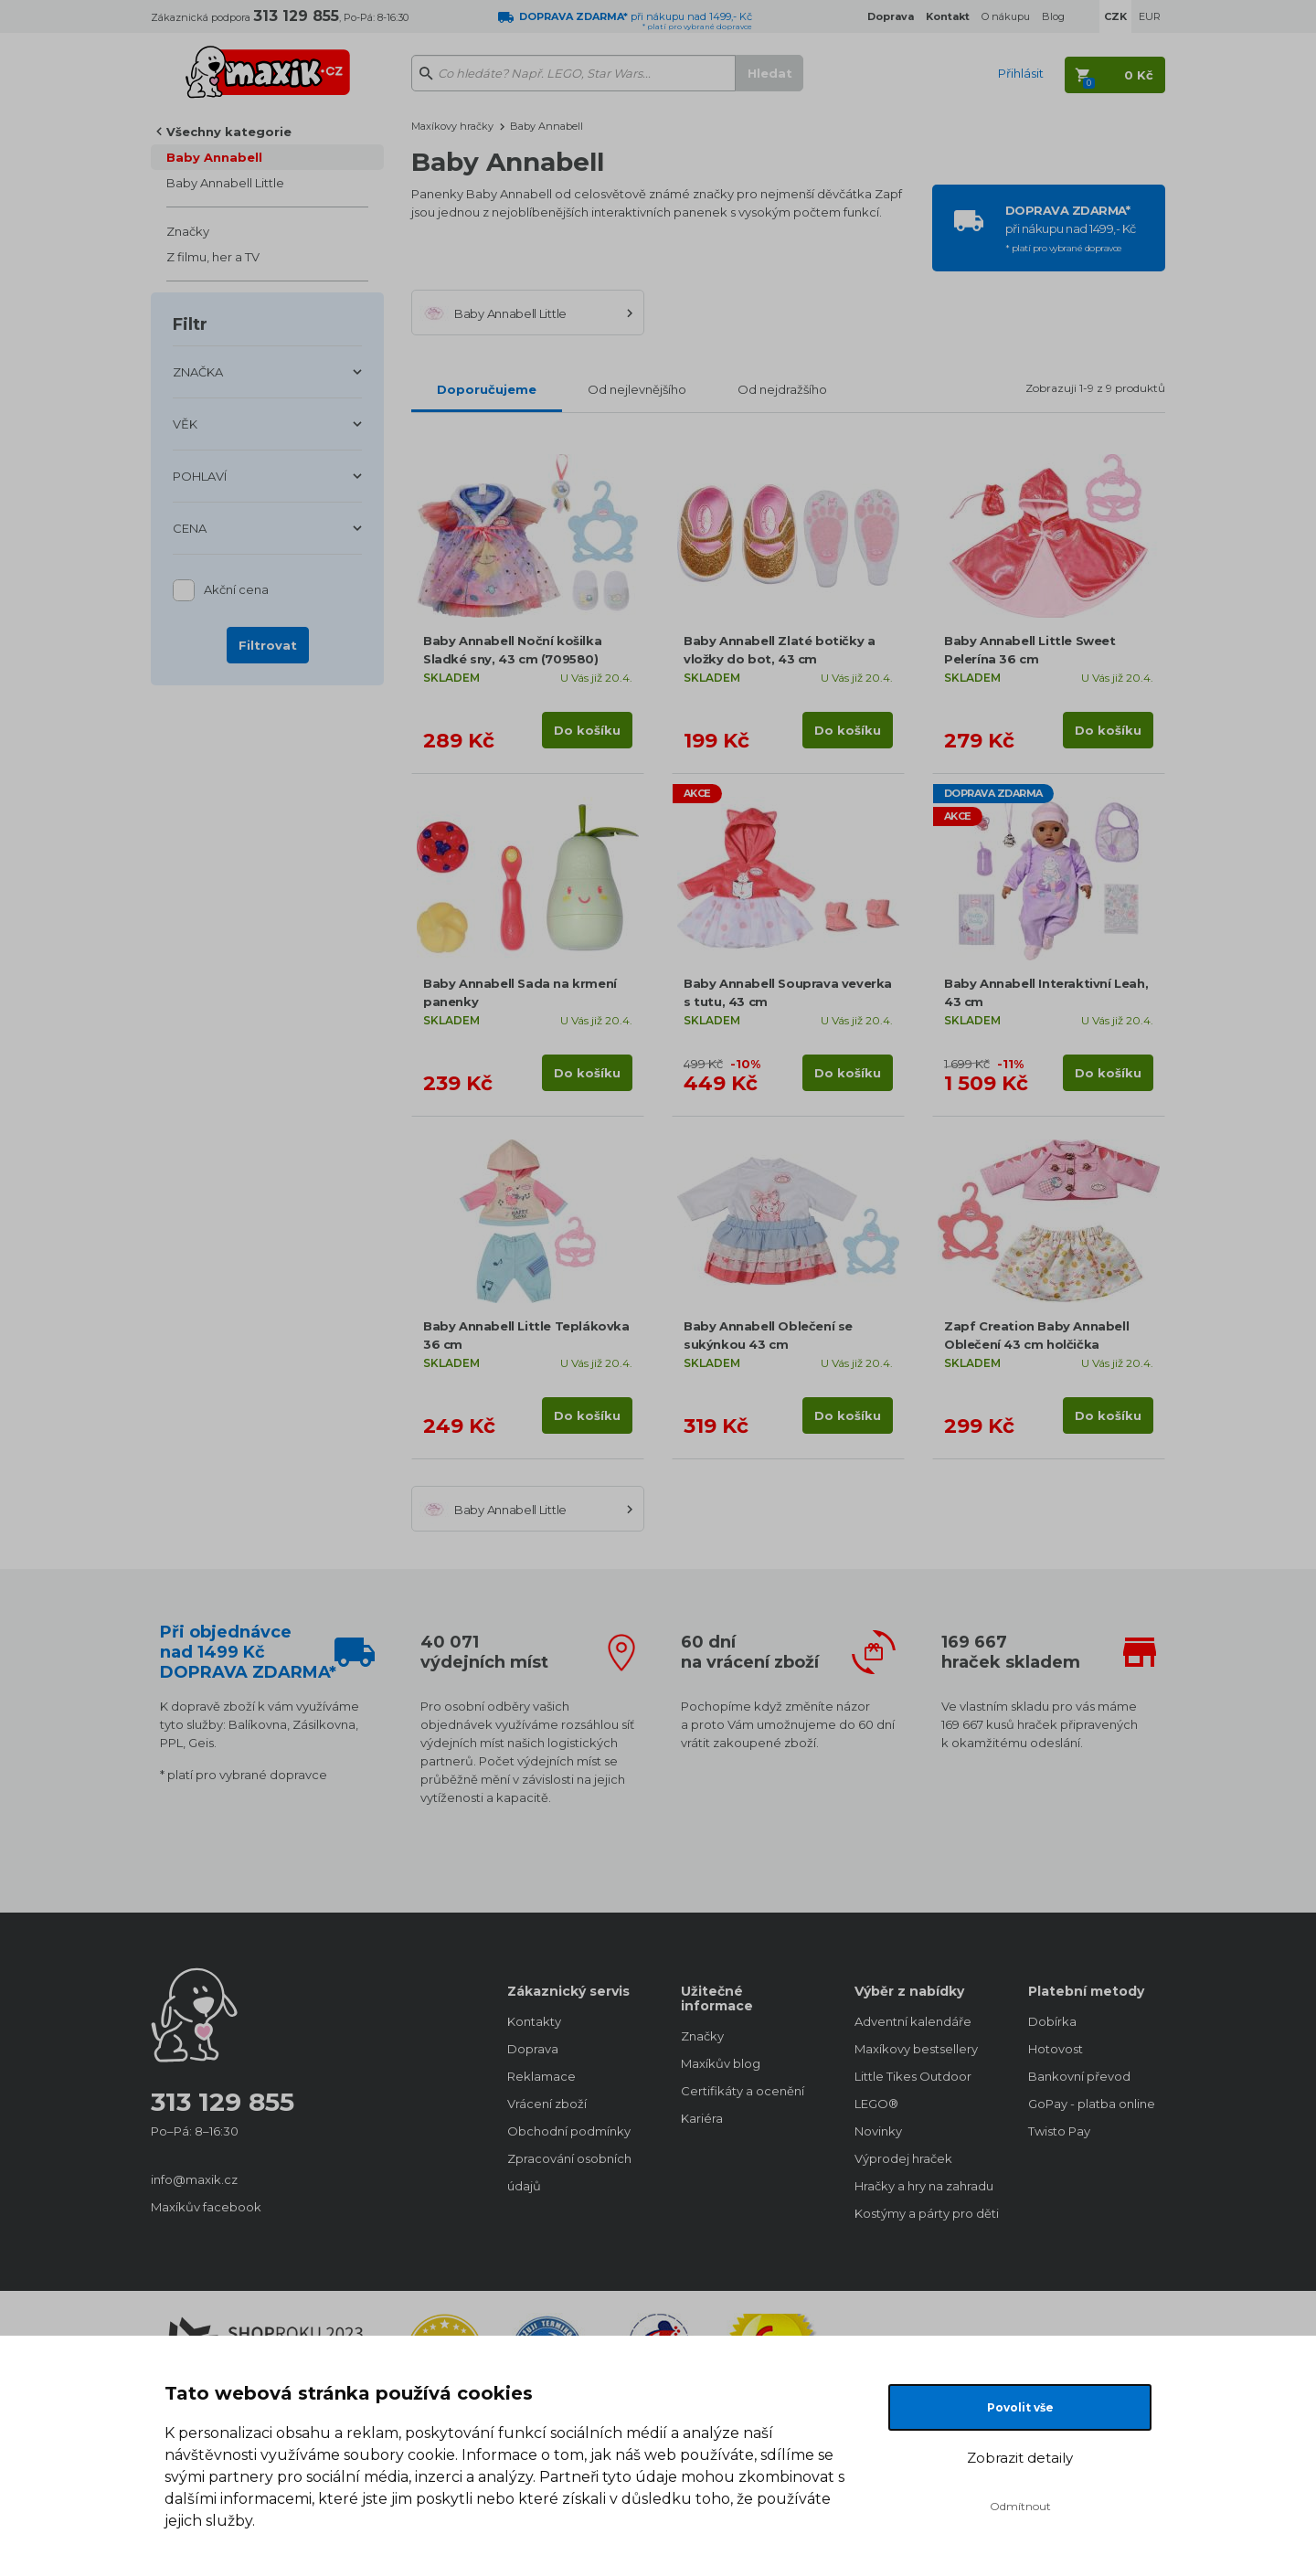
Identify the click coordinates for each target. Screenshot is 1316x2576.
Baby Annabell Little (225, 182)
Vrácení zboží (547, 2103)
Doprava (532, 2048)
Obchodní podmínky (569, 2131)
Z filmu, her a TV (213, 256)
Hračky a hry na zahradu (923, 2185)
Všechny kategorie (229, 131)
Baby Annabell (214, 157)
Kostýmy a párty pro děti (923, 2213)
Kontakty (534, 2021)
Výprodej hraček (903, 2158)
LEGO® (876, 2103)
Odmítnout (1020, 2506)
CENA (190, 528)
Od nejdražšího (782, 389)
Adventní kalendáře (912, 2021)
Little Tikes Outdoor (912, 2076)
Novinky (878, 2131)
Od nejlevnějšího (637, 389)
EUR (1150, 16)
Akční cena (236, 590)
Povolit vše (1020, 2407)
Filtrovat (268, 645)
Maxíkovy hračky (452, 126)
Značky (187, 231)
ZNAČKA (198, 372)
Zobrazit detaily (1020, 2457)
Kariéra (702, 2118)
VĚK (185, 424)
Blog (1053, 16)
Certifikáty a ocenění (742, 2090)
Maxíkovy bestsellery (916, 2048)
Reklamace (541, 2076)
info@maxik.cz (194, 2179)
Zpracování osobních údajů (569, 2172)
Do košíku (587, 730)
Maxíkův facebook (206, 2207)
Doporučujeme (486, 389)
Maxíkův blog (720, 2063)
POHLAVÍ (200, 476)
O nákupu (1006, 16)
